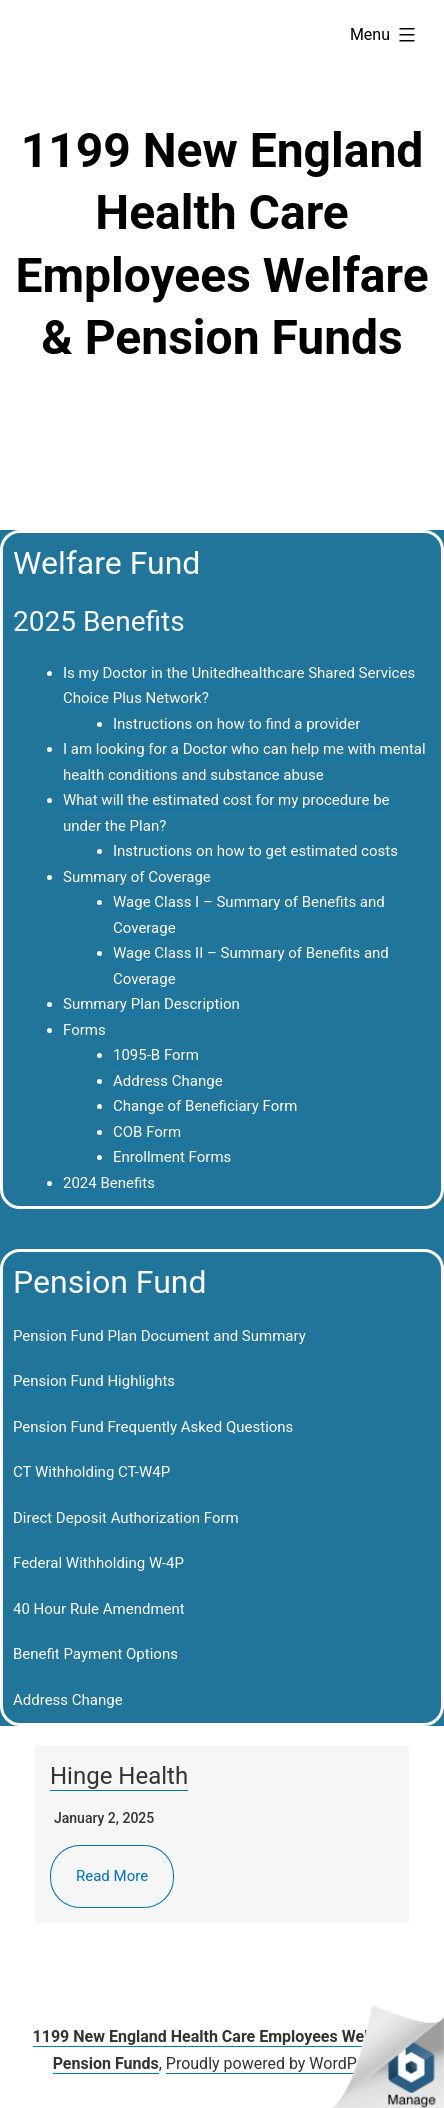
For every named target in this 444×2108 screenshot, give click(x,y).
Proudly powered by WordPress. (279, 2063)
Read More (112, 1876)
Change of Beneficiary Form (205, 1106)
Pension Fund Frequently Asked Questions (153, 1427)
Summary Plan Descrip (139, 1004)
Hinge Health (119, 1776)
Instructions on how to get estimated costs (255, 851)
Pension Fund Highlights (94, 1381)
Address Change (168, 1081)
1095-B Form (156, 1055)
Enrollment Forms (172, 1157)
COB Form (147, 1132)
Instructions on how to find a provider (236, 724)
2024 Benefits (109, 1183)
